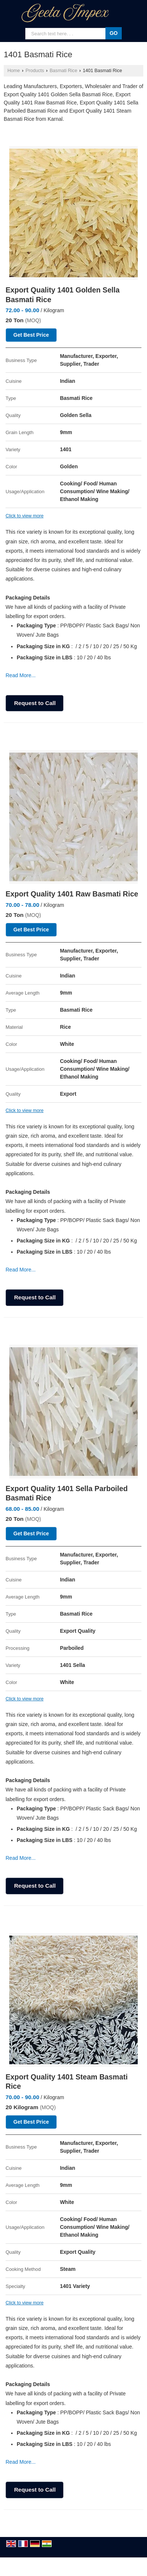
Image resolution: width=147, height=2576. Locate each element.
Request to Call (35, 703)
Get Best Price (31, 335)
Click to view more (24, 515)
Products (35, 70)
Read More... (21, 675)
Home (13, 70)
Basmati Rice (63, 70)
